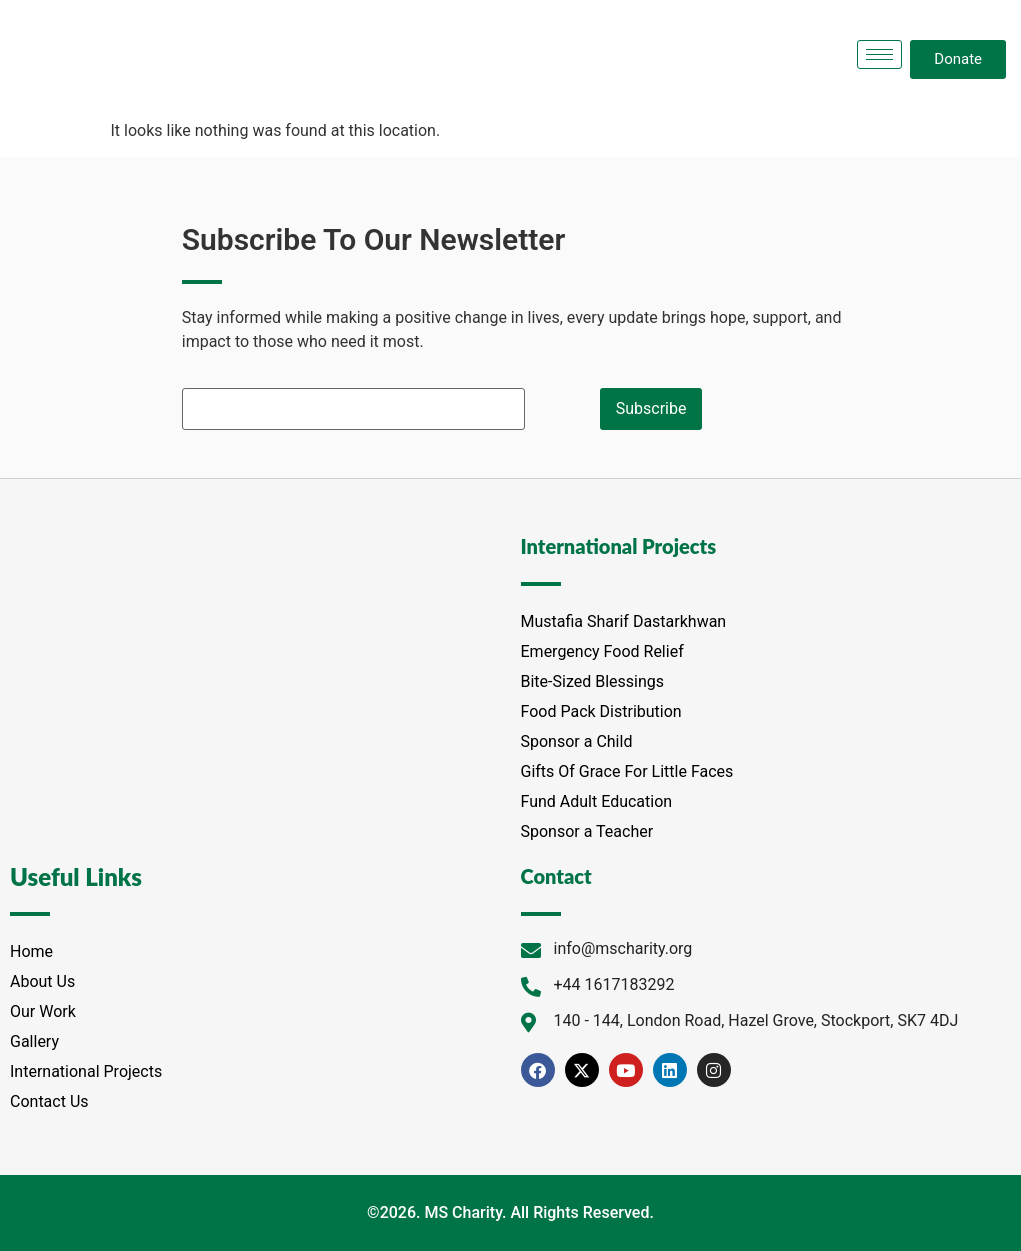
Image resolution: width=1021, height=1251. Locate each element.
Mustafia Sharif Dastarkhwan (624, 621)
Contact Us (49, 1101)
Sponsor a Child (577, 741)
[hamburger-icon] (879, 54)
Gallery (34, 1041)
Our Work (43, 1011)
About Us (42, 981)
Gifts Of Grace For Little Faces (627, 771)
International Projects (86, 1071)
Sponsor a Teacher (587, 831)
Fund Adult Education (597, 801)
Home (31, 951)
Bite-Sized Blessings (593, 681)
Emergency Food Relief (602, 651)
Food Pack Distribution (601, 711)
